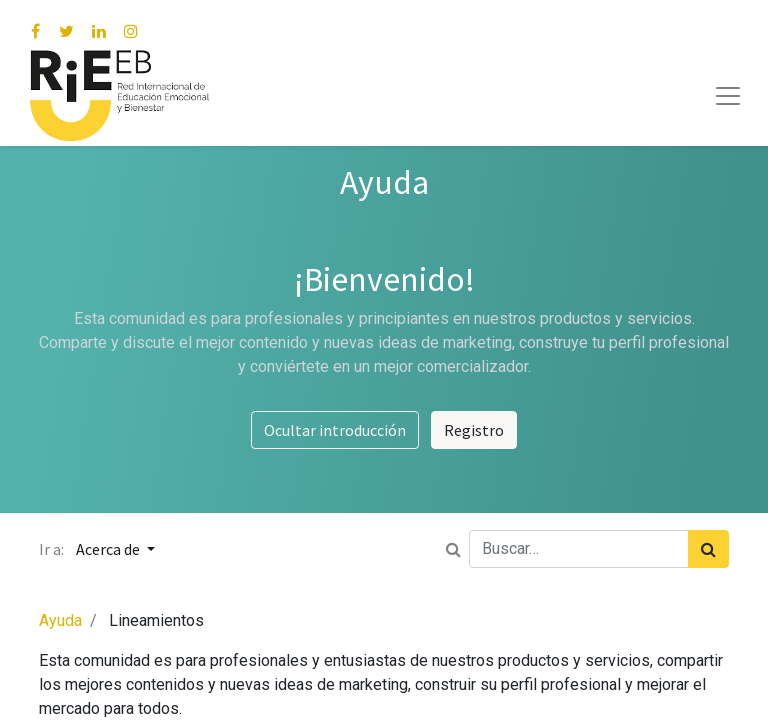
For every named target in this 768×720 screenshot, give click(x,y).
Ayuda (60, 620)
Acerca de (109, 549)
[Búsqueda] (708, 549)
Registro (474, 430)
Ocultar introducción (335, 430)
